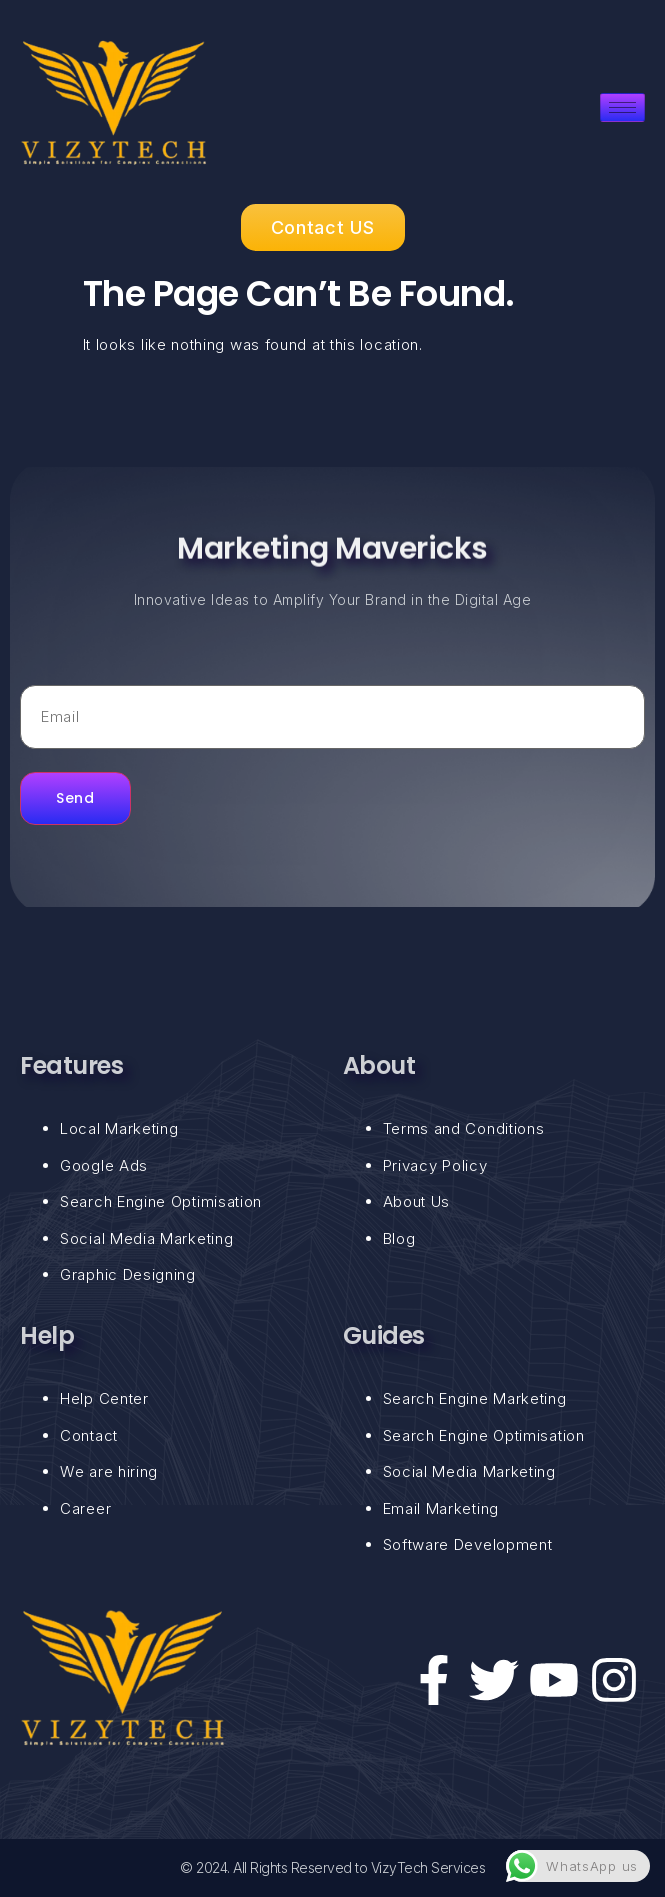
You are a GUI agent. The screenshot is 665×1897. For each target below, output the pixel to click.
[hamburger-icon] (622, 107)
